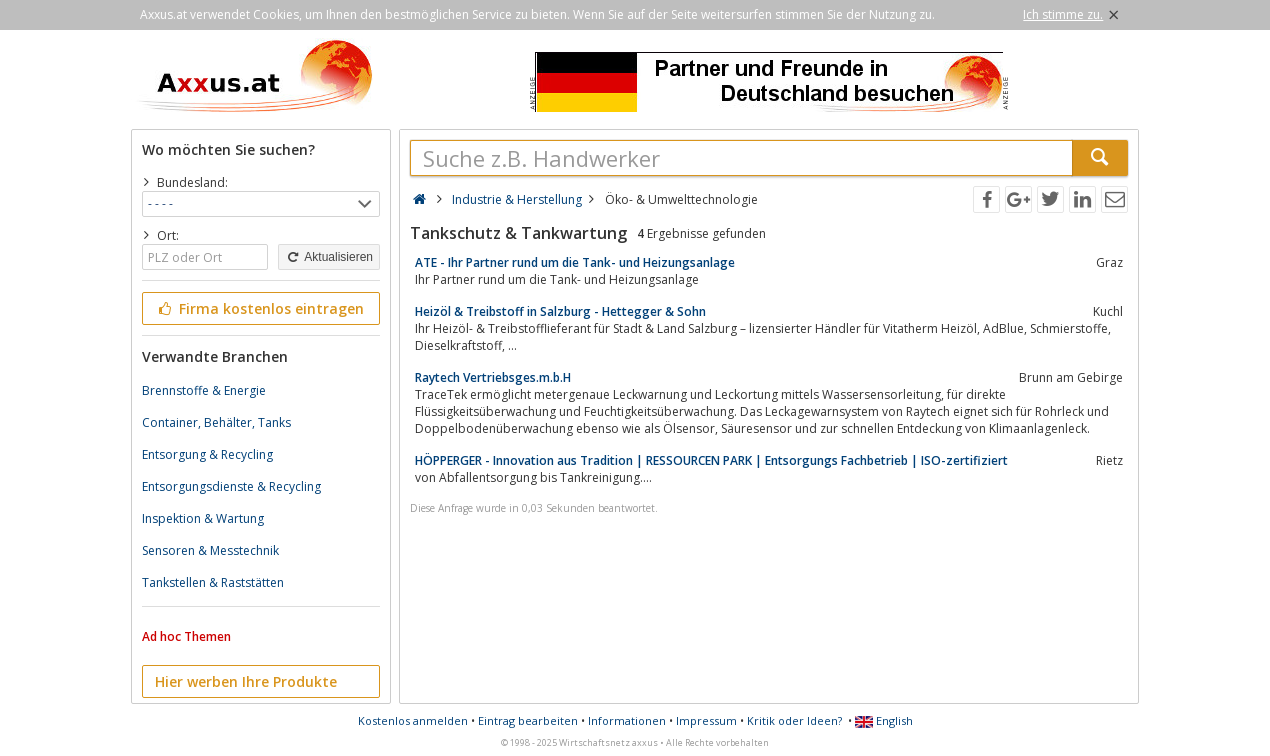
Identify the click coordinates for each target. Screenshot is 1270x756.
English (884, 720)
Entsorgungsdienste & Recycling (231, 486)
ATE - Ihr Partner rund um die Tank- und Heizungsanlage (575, 262)
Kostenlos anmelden (413, 720)
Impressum (706, 720)
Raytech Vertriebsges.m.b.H (493, 377)
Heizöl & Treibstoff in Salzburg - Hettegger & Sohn (560, 311)
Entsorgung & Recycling (207, 454)
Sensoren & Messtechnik (210, 550)
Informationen (627, 720)
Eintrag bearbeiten (528, 720)
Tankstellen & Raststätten (213, 582)
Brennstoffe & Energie (204, 390)
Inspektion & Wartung (203, 518)
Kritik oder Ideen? (794, 720)
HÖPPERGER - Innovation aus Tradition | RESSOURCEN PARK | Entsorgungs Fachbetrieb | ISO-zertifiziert (711, 460)
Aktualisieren (329, 257)
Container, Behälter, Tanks (216, 422)
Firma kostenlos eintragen (259, 308)
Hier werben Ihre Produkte (246, 681)
